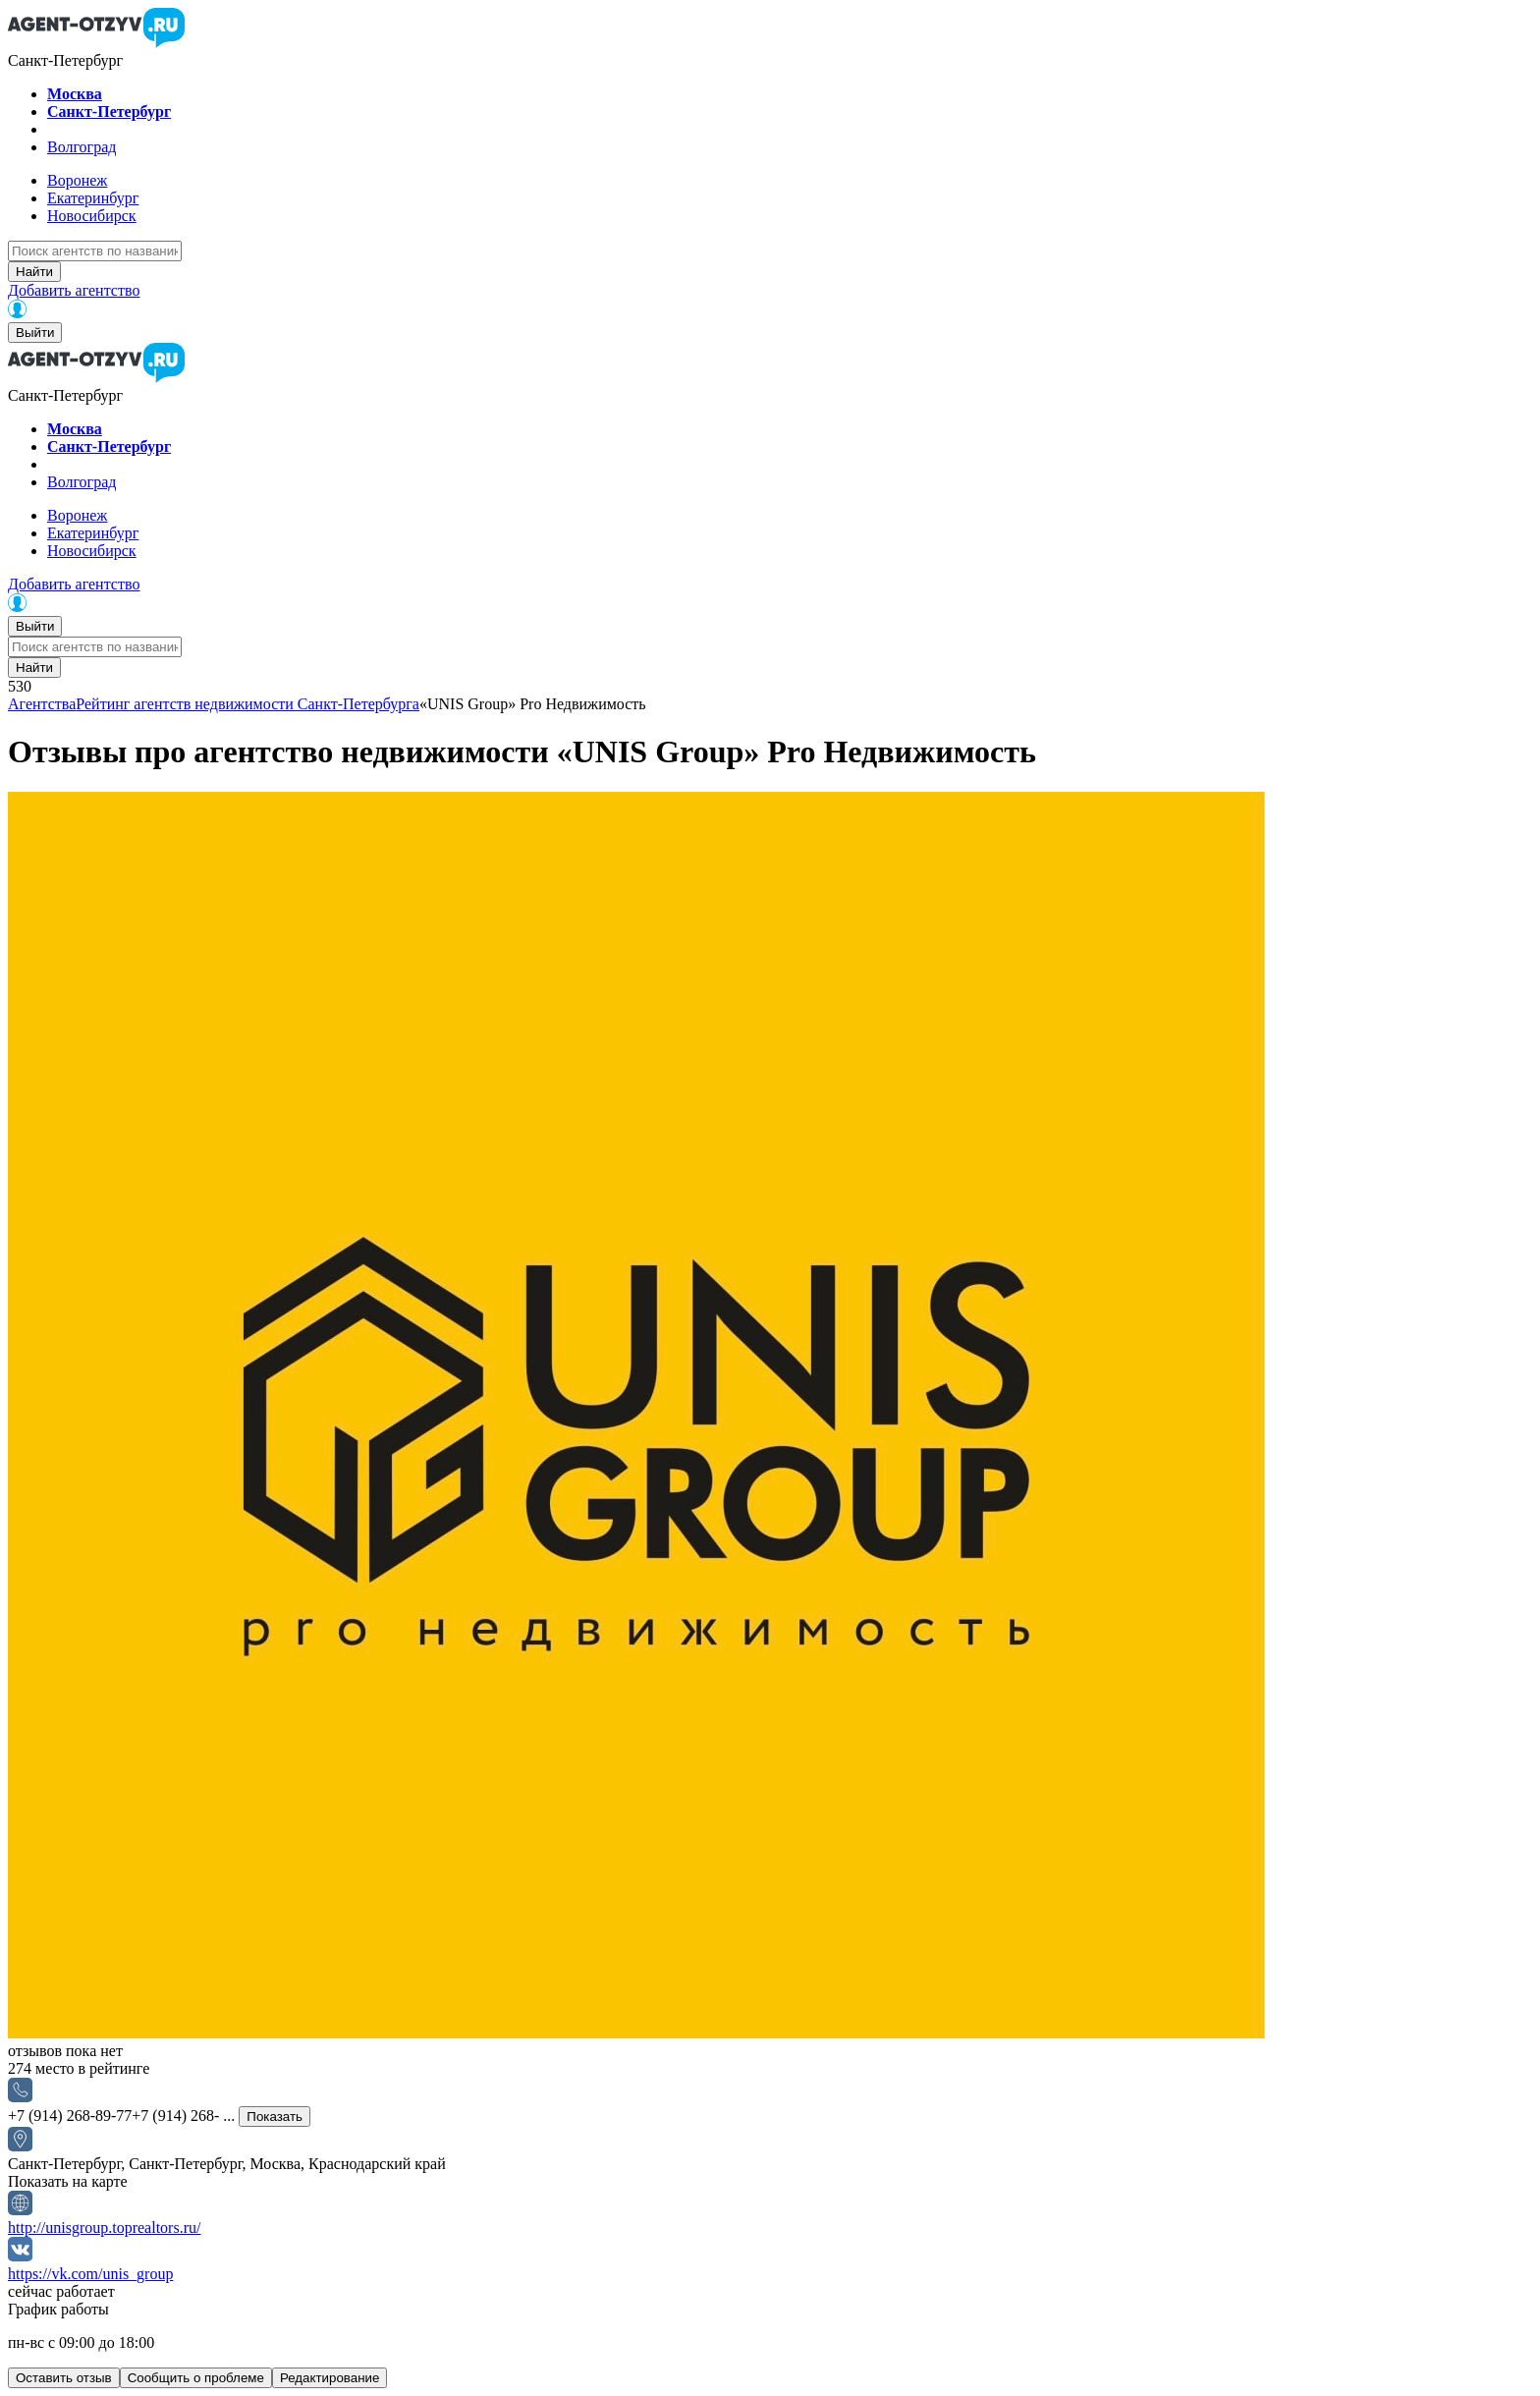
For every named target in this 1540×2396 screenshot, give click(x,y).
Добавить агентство (73, 290)
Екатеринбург (92, 198)
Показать (274, 2116)
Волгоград (81, 147)
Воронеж (77, 180)
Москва (74, 93)
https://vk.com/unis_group (90, 2273)
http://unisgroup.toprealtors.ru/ (104, 2227)
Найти (34, 271)
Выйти (35, 332)
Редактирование (330, 2377)
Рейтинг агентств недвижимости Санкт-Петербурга (247, 704)
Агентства (42, 704)
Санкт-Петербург (109, 111)
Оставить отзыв (64, 2377)
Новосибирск (92, 215)
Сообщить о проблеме (196, 2377)
